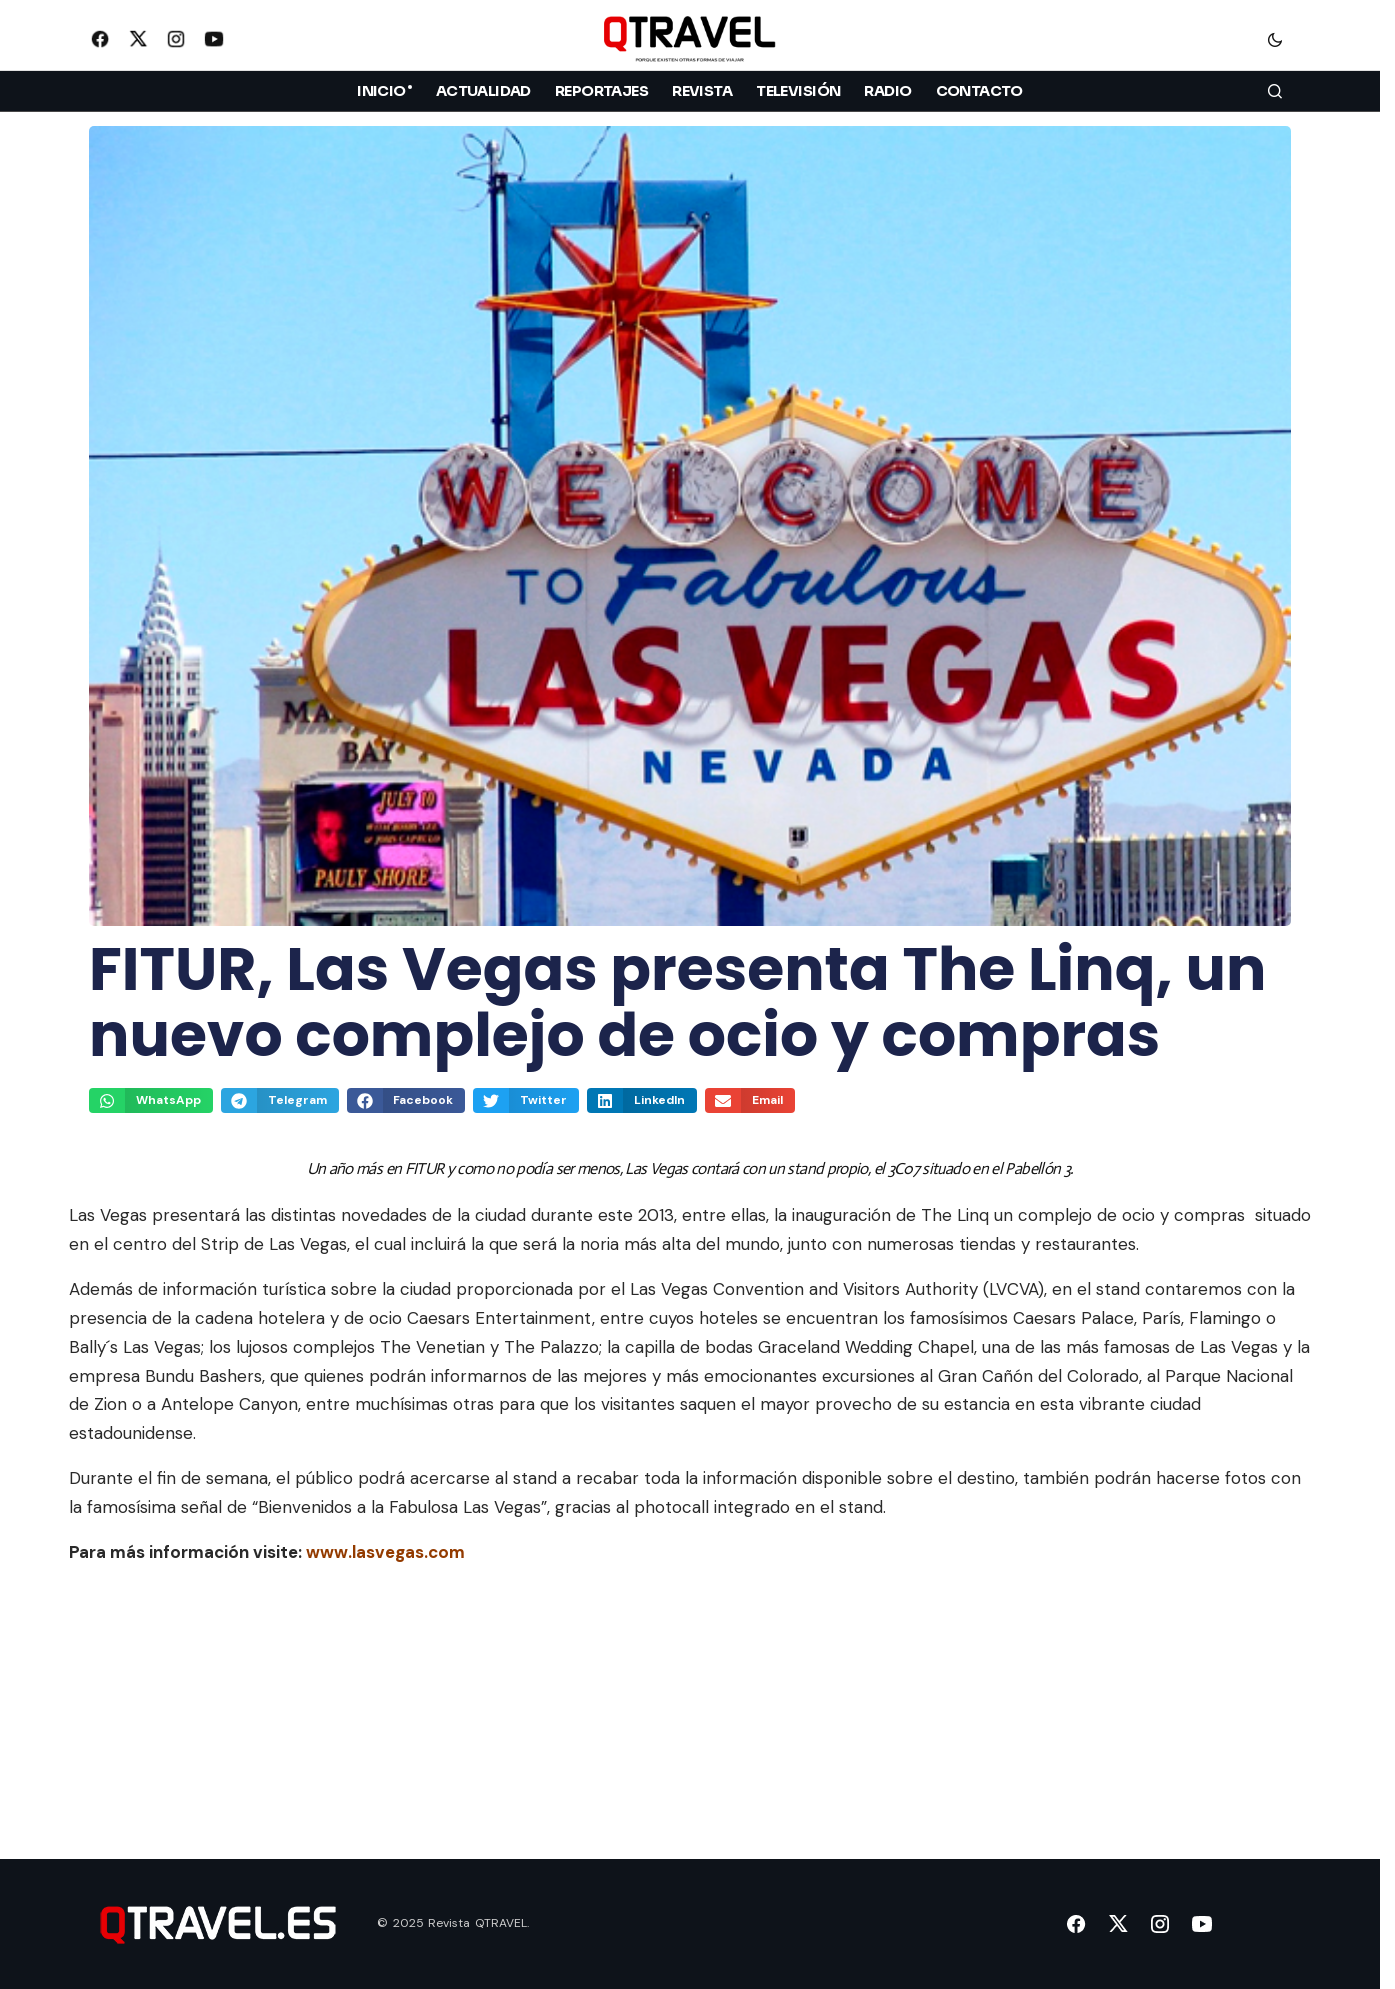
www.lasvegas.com (385, 1552)
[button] (1275, 39)
